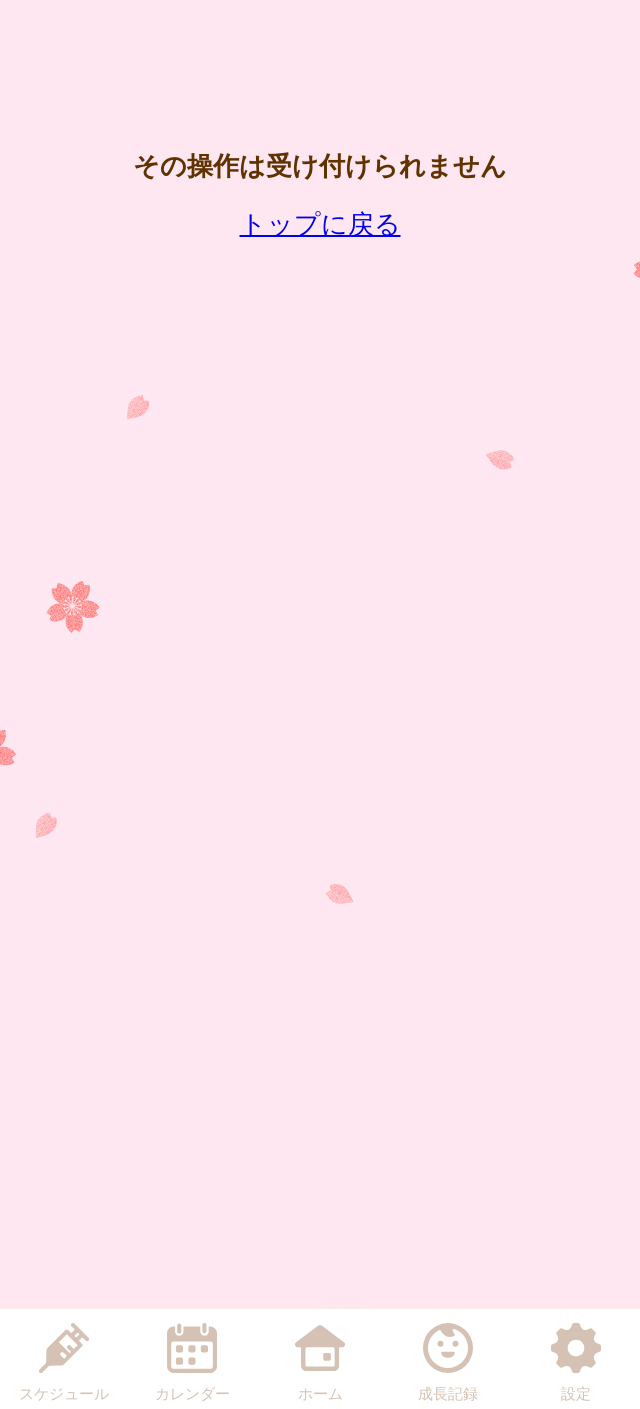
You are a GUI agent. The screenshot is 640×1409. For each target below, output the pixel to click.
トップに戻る (320, 224)
